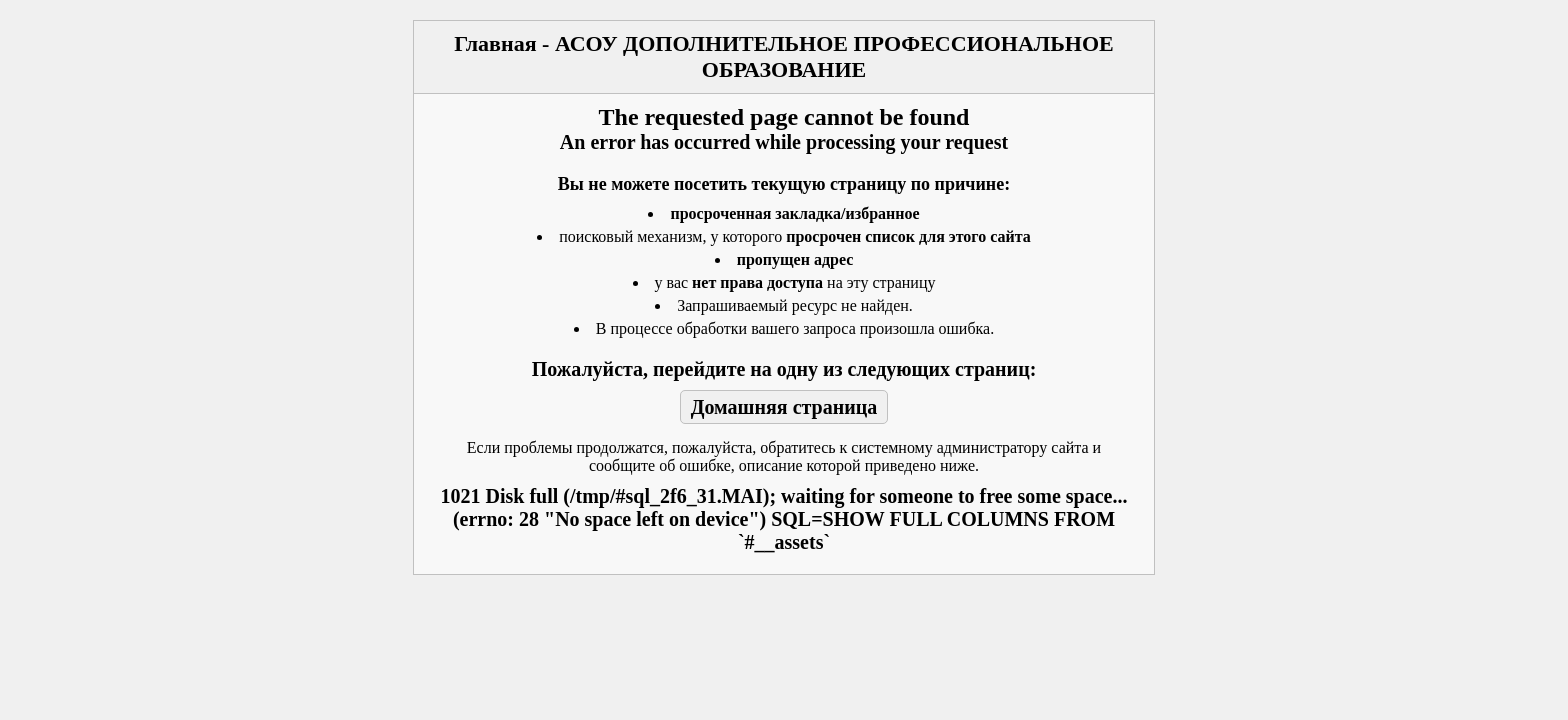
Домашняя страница (784, 407)
